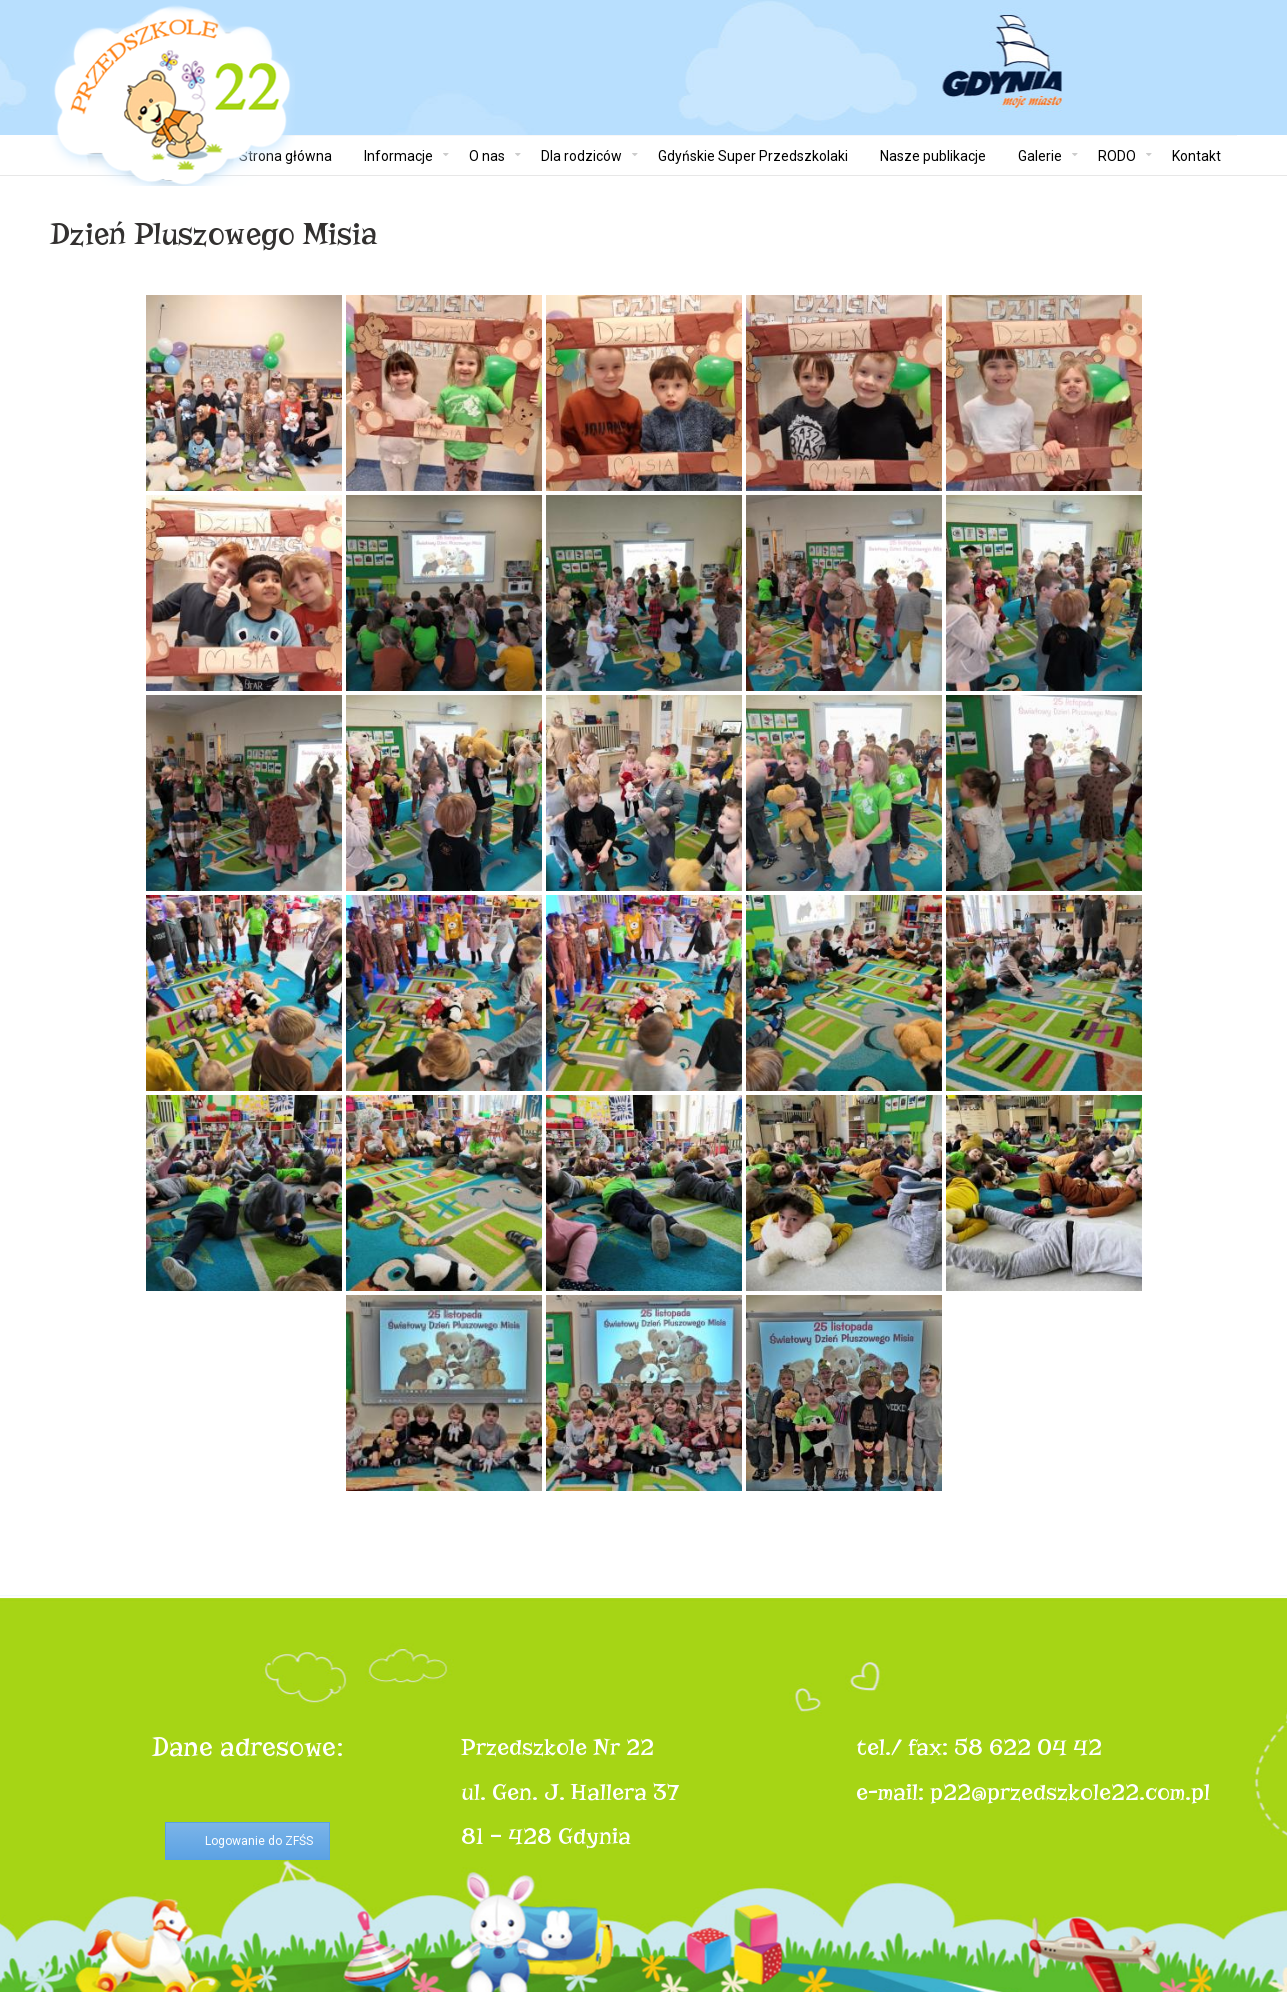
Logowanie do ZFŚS (259, 1841)
